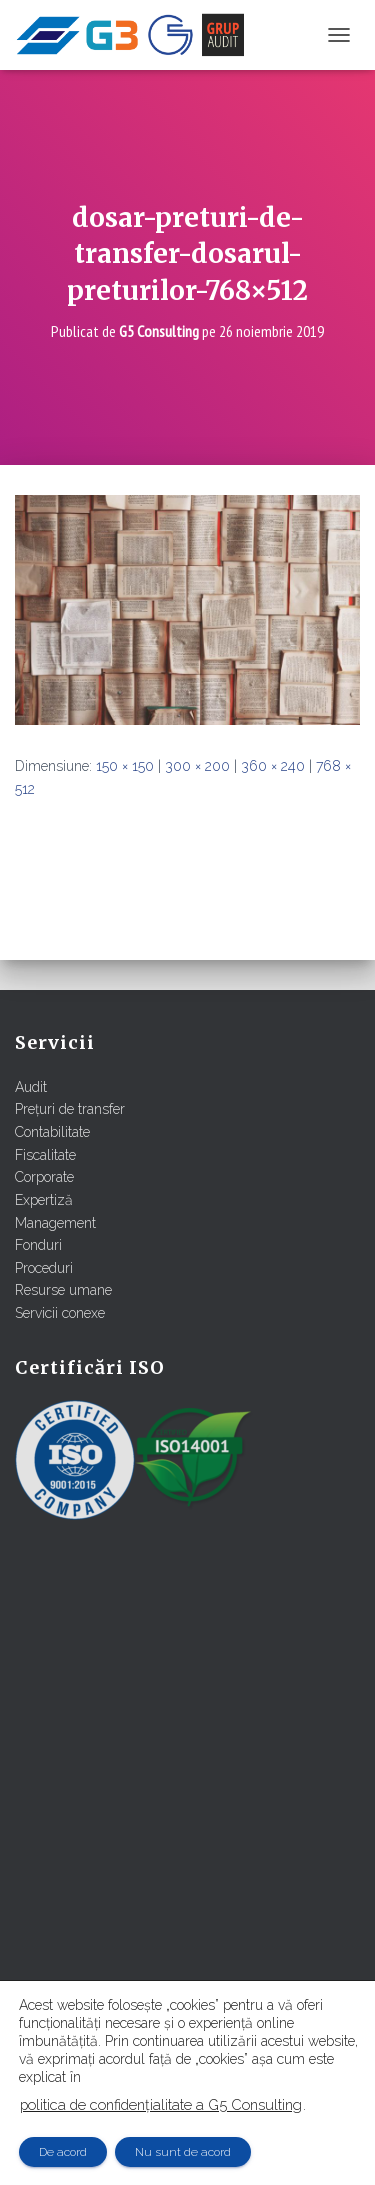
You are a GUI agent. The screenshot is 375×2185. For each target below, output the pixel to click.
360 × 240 (273, 766)
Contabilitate (52, 1132)
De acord (63, 2152)
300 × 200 (197, 766)
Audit (31, 1087)
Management (55, 1223)
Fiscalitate (45, 1155)
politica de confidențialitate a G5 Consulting (161, 2104)
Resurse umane (63, 1290)
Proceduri (44, 1268)
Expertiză (44, 1200)
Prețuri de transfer (70, 1109)
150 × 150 (125, 766)
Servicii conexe (60, 1313)
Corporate (44, 1177)
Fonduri (38, 1245)
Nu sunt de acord (183, 2152)
